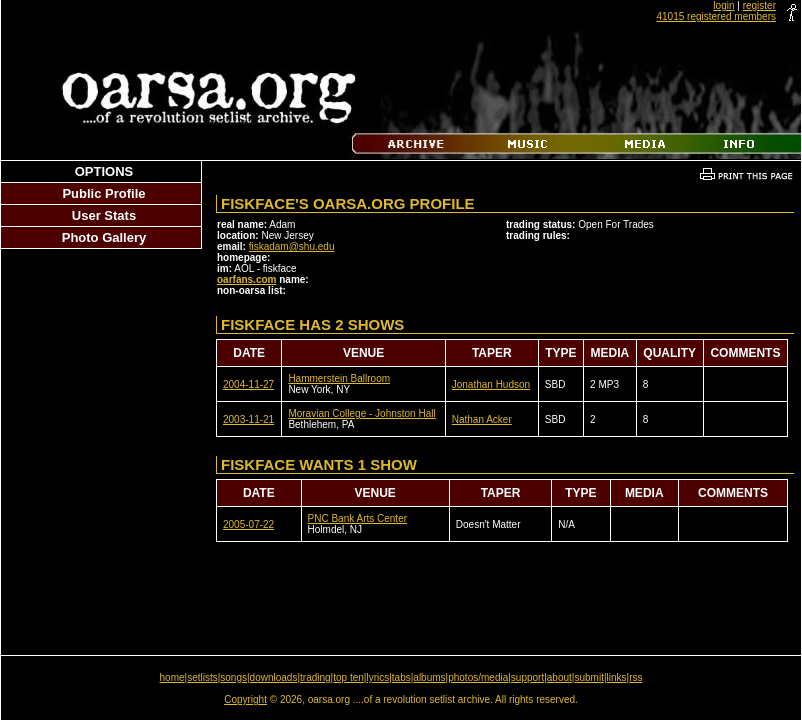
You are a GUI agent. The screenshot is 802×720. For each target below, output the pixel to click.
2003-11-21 (248, 419)
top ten (348, 677)
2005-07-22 (248, 524)
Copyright (245, 699)
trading (315, 677)
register (759, 5)
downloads (274, 677)
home (172, 677)
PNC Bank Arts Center (357, 518)
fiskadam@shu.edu (292, 246)
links (617, 677)
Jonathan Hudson (491, 384)
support (527, 677)
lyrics (377, 677)
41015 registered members (716, 16)
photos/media (478, 677)
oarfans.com (246, 279)
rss (635, 677)
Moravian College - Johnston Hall (361, 413)
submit (588, 677)
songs (233, 677)
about (559, 677)
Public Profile (103, 193)
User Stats (104, 215)
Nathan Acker (482, 419)
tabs (401, 677)
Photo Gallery (104, 237)
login (723, 5)
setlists (202, 677)
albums (429, 677)
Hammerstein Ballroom (339, 378)
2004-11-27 (248, 384)
